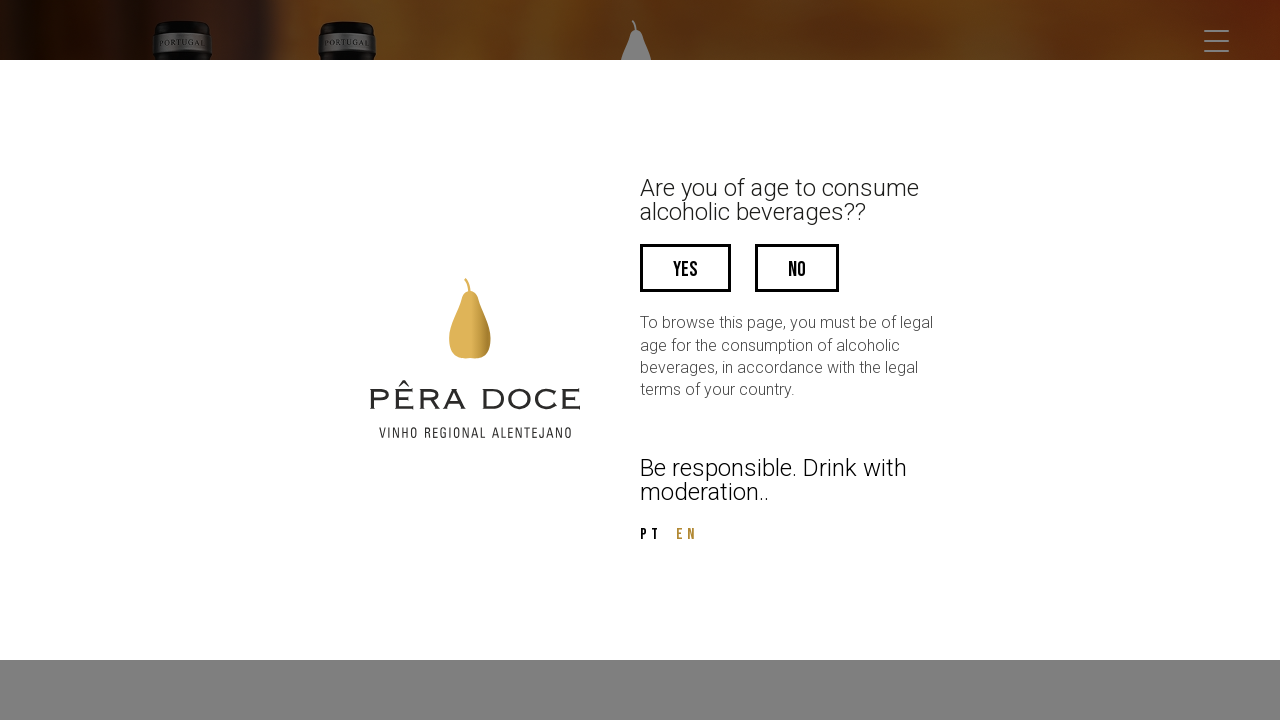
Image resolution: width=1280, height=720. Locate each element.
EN (687, 534)
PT (651, 534)
